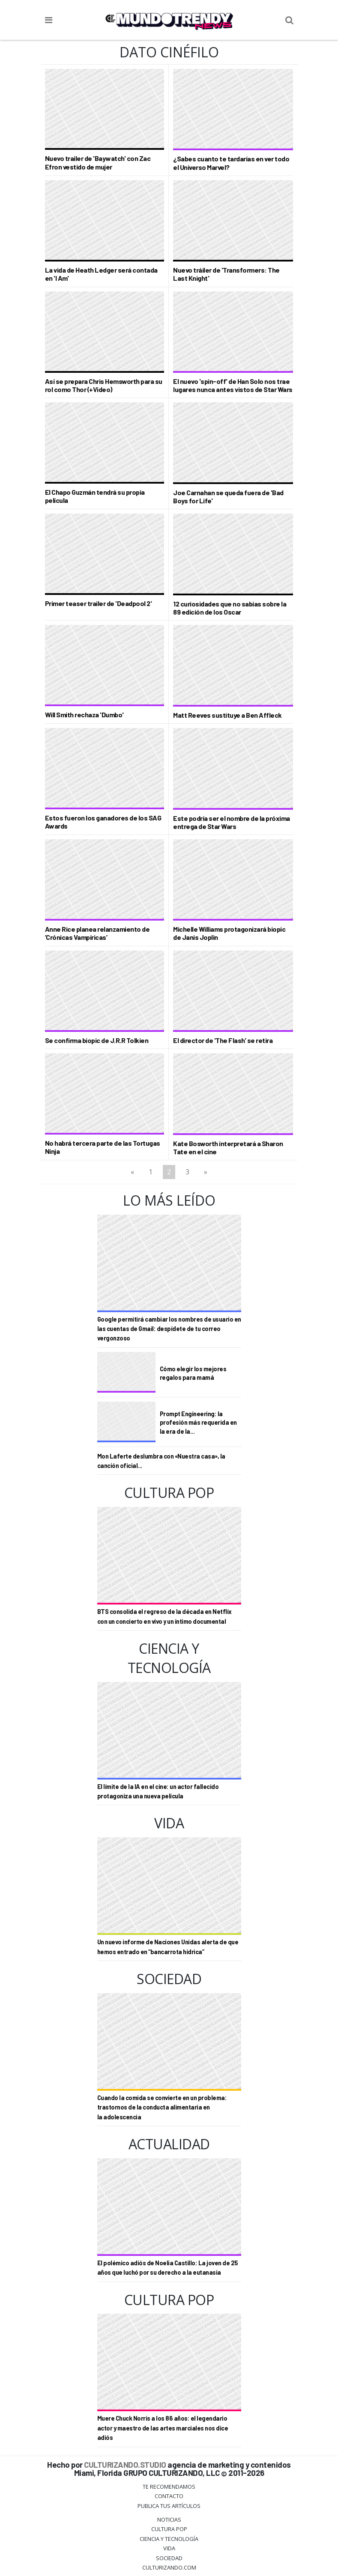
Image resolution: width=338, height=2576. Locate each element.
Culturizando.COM (169, 2567)
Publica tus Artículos (169, 2506)
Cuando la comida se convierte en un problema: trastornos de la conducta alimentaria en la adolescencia (162, 2107)
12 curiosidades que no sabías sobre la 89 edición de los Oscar (229, 608)
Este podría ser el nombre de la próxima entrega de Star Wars (231, 822)
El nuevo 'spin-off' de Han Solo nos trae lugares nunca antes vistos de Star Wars (233, 385)
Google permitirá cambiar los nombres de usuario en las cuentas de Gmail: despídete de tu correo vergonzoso (169, 1329)
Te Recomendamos (169, 2486)
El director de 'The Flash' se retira (222, 1040)
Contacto (169, 2496)
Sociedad (169, 2558)
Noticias (169, 2519)
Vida (169, 2548)
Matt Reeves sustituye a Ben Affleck (227, 715)
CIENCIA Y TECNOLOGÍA (169, 2539)
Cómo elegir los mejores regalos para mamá (193, 1373)
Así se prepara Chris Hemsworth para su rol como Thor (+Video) (103, 385)
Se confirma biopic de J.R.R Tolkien (97, 1040)
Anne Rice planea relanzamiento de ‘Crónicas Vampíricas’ (97, 933)
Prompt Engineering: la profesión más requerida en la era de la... (198, 1422)
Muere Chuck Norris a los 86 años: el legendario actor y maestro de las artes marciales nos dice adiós (162, 2428)
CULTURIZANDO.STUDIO (125, 2464)
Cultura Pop (169, 2529)
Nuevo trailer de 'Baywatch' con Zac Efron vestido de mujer (98, 162)
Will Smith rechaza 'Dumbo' (84, 714)
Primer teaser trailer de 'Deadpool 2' (98, 603)
